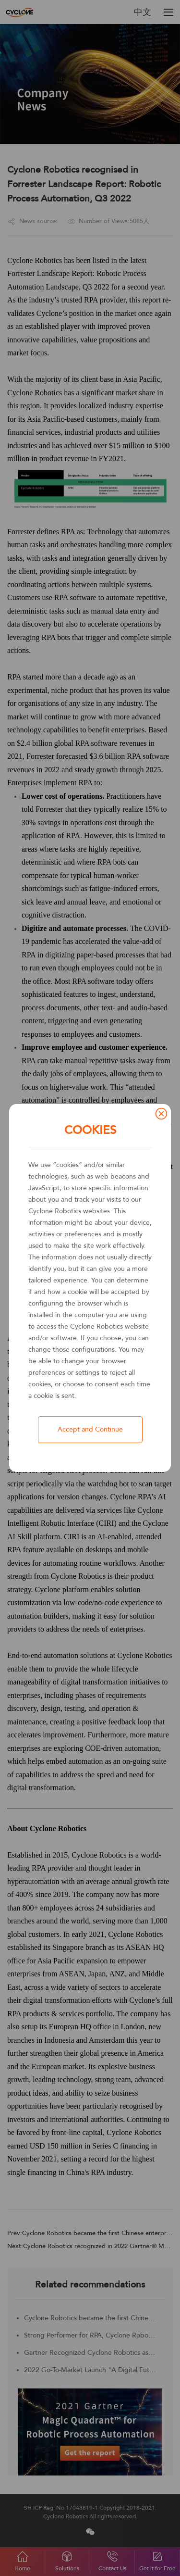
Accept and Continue (90, 1429)
